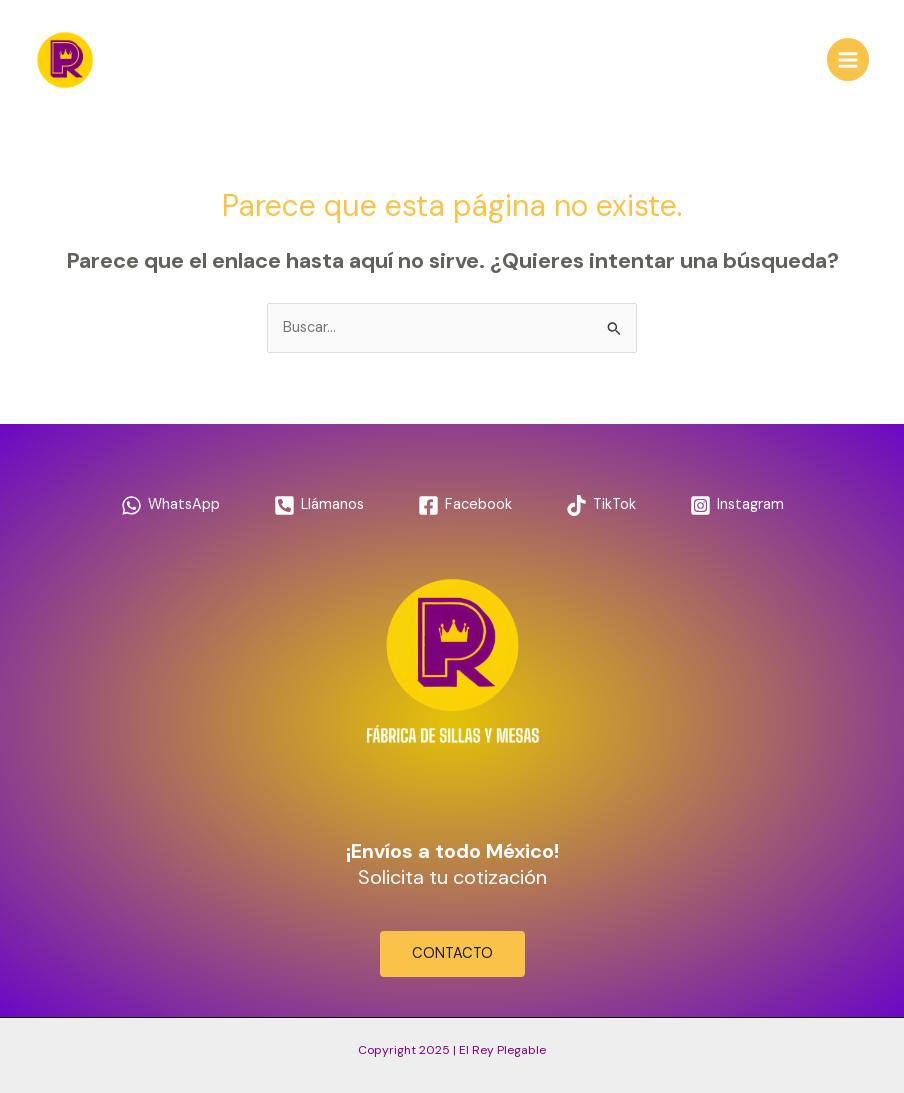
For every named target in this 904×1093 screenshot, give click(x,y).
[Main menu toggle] (848, 59)
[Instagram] (737, 505)
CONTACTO (452, 953)
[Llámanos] (319, 505)
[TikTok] (601, 505)
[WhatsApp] (170, 505)
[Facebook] (465, 505)
